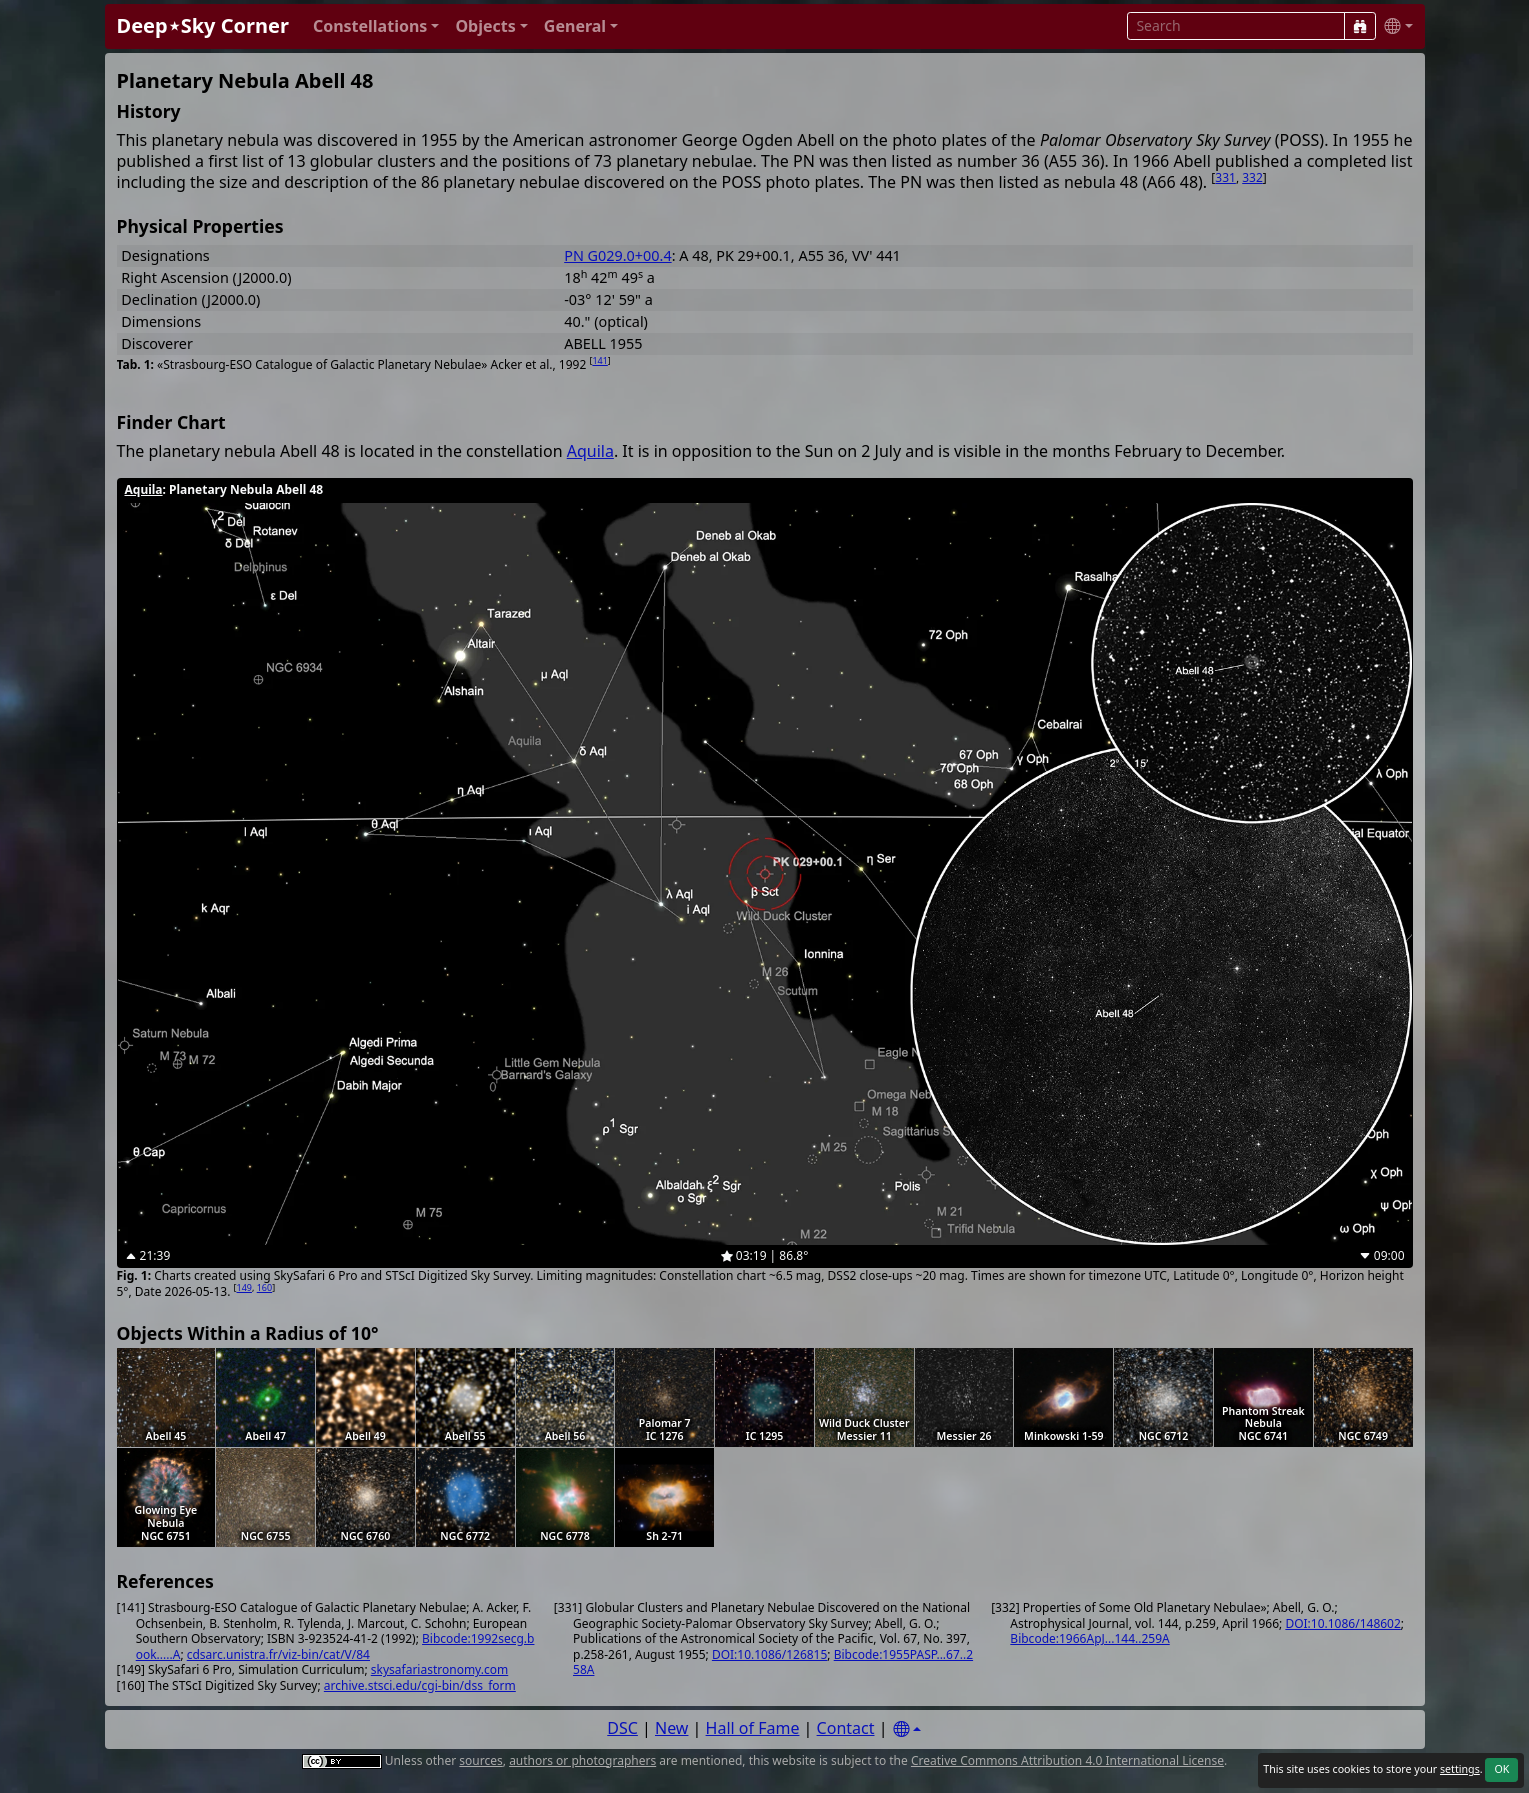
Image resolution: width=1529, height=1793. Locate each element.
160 (264, 1287)
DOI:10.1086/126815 (769, 1654)
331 (1225, 177)
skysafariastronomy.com (439, 1669)
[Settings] (907, 1729)
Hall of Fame (753, 1728)
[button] (376, 26)
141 (599, 360)
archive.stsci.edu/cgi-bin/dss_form (420, 1685)
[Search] (1360, 26)
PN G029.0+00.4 (617, 255)
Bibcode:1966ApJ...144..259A (1089, 1638)
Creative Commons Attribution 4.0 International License (1067, 1760)
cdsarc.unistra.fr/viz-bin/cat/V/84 (278, 1654)
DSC (622, 1728)
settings (1460, 1769)
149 (244, 1287)
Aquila (590, 451)
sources (480, 1760)
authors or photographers (582, 1760)
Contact (846, 1728)
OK (1501, 1769)
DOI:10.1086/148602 (1342, 1623)
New (671, 1728)
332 (1252, 177)
